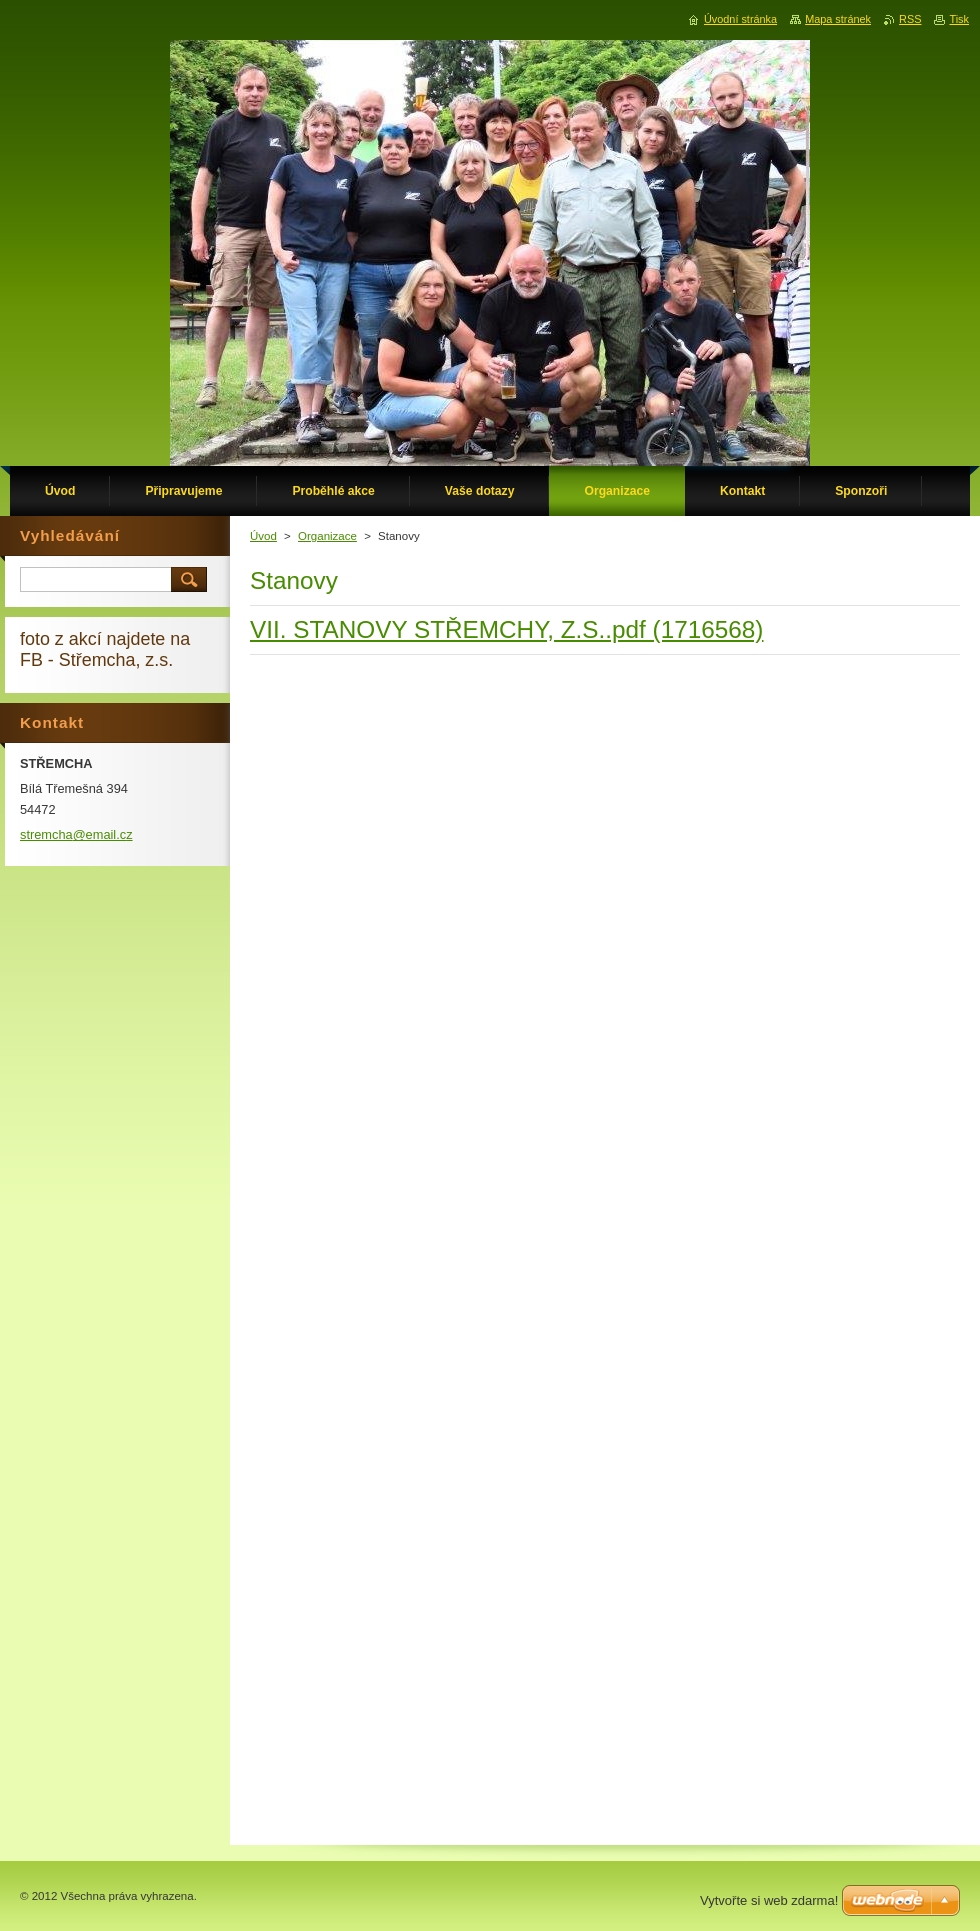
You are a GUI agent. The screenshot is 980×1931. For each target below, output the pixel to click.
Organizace (327, 536)
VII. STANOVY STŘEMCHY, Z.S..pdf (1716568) (506, 629)
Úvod (263, 536)
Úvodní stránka (740, 19)
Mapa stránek (838, 19)
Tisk (959, 19)
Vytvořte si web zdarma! (769, 1900)
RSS (910, 19)
